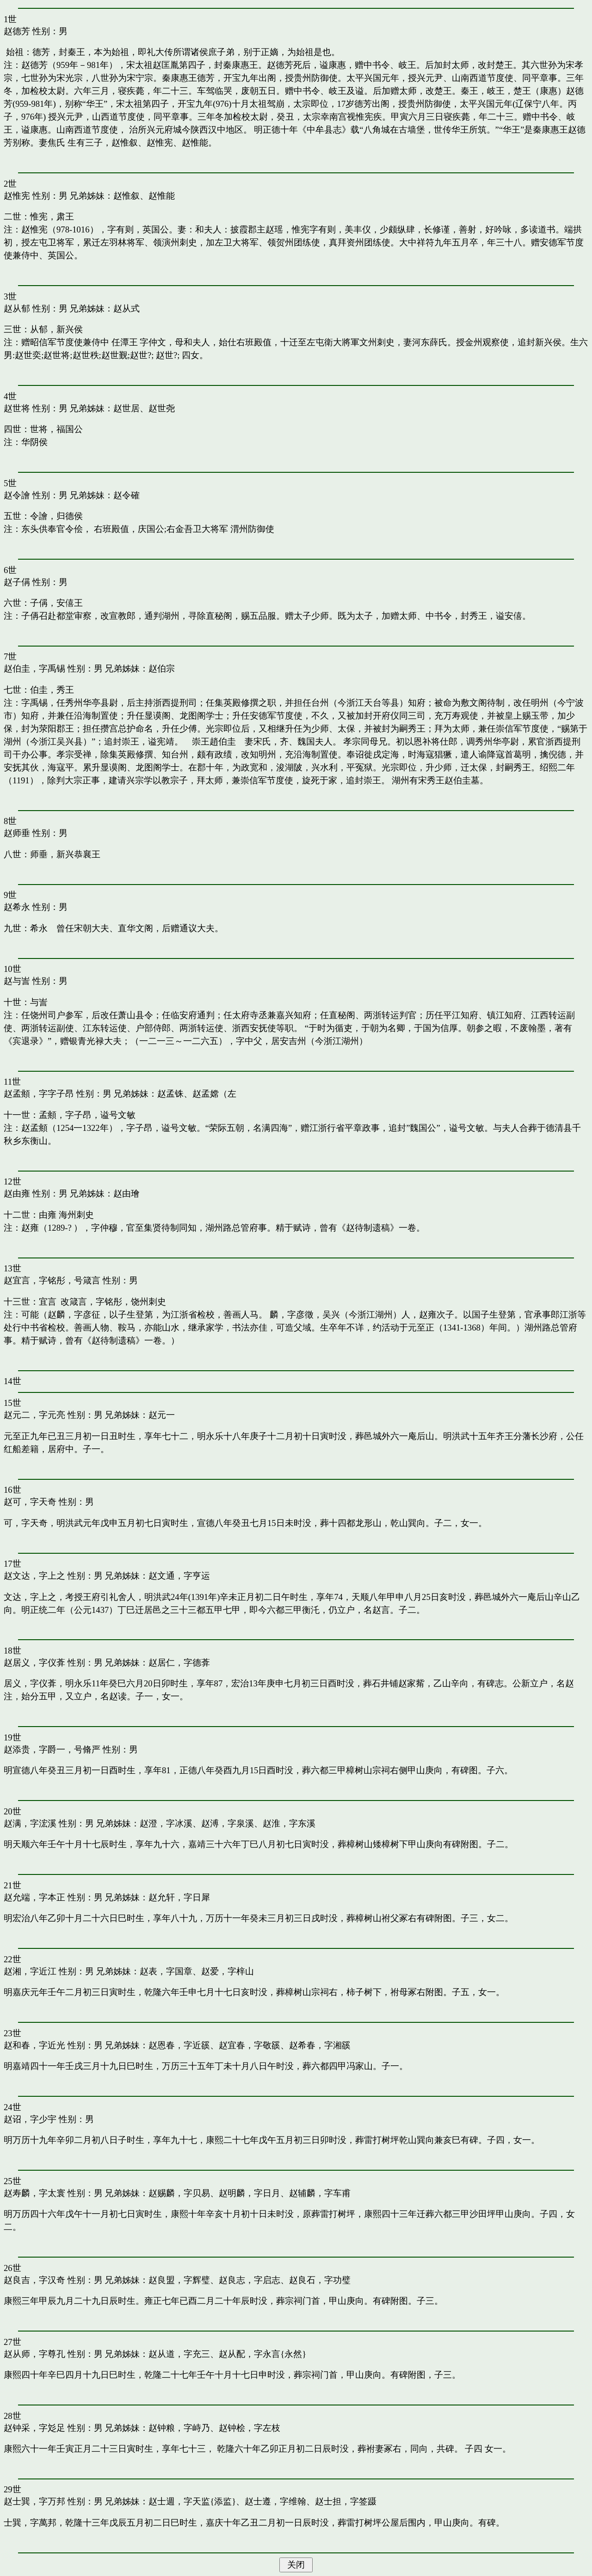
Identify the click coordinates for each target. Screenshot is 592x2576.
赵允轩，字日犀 (179, 1897)
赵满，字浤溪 (30, 1823)
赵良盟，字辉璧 (179, 2280)
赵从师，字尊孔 (34, 2354)
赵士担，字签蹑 (345, 2501)
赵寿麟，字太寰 (34, 2193)
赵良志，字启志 (249, 2280)
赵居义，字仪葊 (34, 1662)
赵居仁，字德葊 (179, 1662)
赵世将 (17, 408)
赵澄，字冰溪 (166, 1823)
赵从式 (126, 308)
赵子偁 (17, 582)
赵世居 (126, 408)
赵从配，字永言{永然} (262, 2354)
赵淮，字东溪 (289, 1823)
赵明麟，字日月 (249, 2193)
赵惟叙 (126, 196)
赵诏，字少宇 (30, 2119)
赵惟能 (161, 196)
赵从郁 (17, 308)
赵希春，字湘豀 (320, 2045)
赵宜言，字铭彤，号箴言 (52, 1280)
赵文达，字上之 (34, 1576)
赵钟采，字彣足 (34, 2428)
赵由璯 (126, 1193)
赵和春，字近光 (34, 2045)
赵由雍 (17, 1193)
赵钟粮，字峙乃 (179, 2428)
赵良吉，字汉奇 (34, 2280)
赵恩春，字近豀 (179, 2045)
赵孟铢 (170, 1094)
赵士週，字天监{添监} (192, 2501)
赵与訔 (17, 981)
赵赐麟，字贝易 (179, 2193)
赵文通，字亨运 (179, 1576)
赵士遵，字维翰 (275, 2501)
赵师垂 (17, 833)
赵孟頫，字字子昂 (39, 1094)
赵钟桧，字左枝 (249, 2428)
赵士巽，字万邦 (34, 2501)
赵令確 (126, 495)
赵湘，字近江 (30, 1971)
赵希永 (17, 907)
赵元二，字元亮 (34, 1415)
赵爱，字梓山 (227, 1971)
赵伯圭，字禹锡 (34, 668)
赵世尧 (161, 408)
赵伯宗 (161, 668)
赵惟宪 (17, 196)
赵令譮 (17, 495)
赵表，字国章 (166, 1971)
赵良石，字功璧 (320, 2280)
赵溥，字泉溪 (227, 1823)
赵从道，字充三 (179, 2354)
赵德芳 (17, 31)
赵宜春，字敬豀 (249, 2045)
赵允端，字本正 (34, 1897)
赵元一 (161, 1415)
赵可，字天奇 (30, 1502)
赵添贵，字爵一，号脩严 (52, 1749)
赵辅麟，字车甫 (320, 2193)
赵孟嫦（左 (214, 1094)
